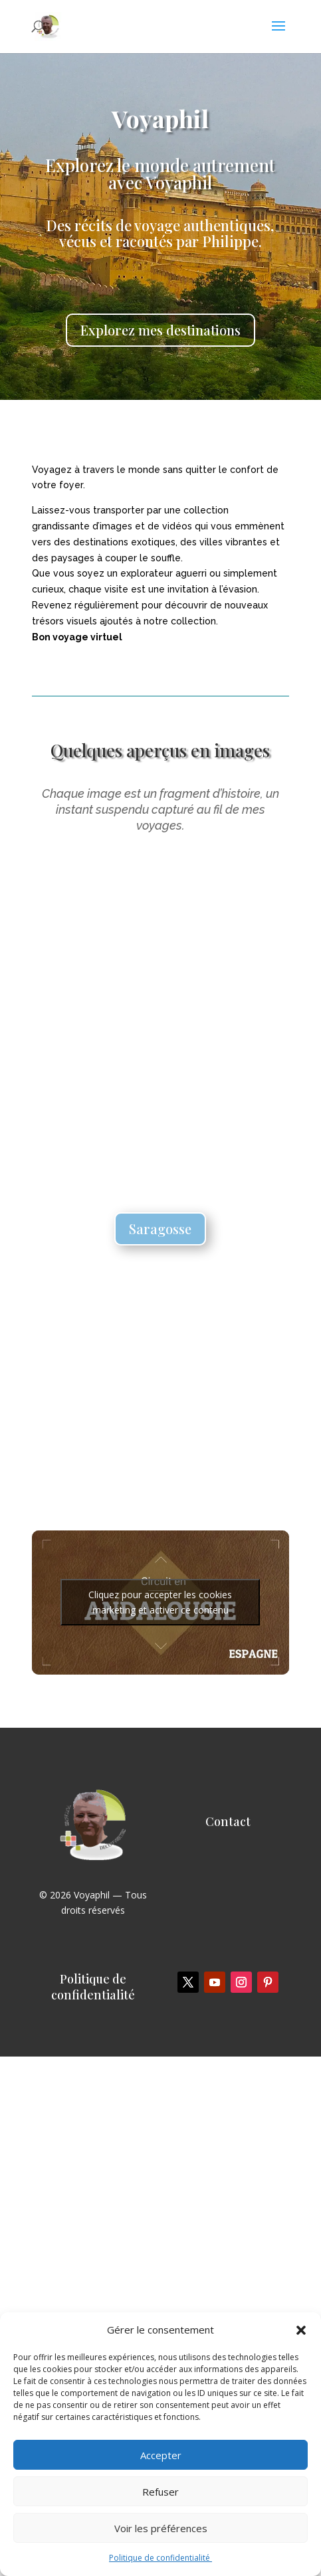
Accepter (160, 2455)
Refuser (160, 2491)
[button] (301, 2330)
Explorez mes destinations (160, 330)
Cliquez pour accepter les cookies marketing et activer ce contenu (160, 1602)
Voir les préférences (160, 2528)
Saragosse (160, 1229)
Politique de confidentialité (160, 2557)
